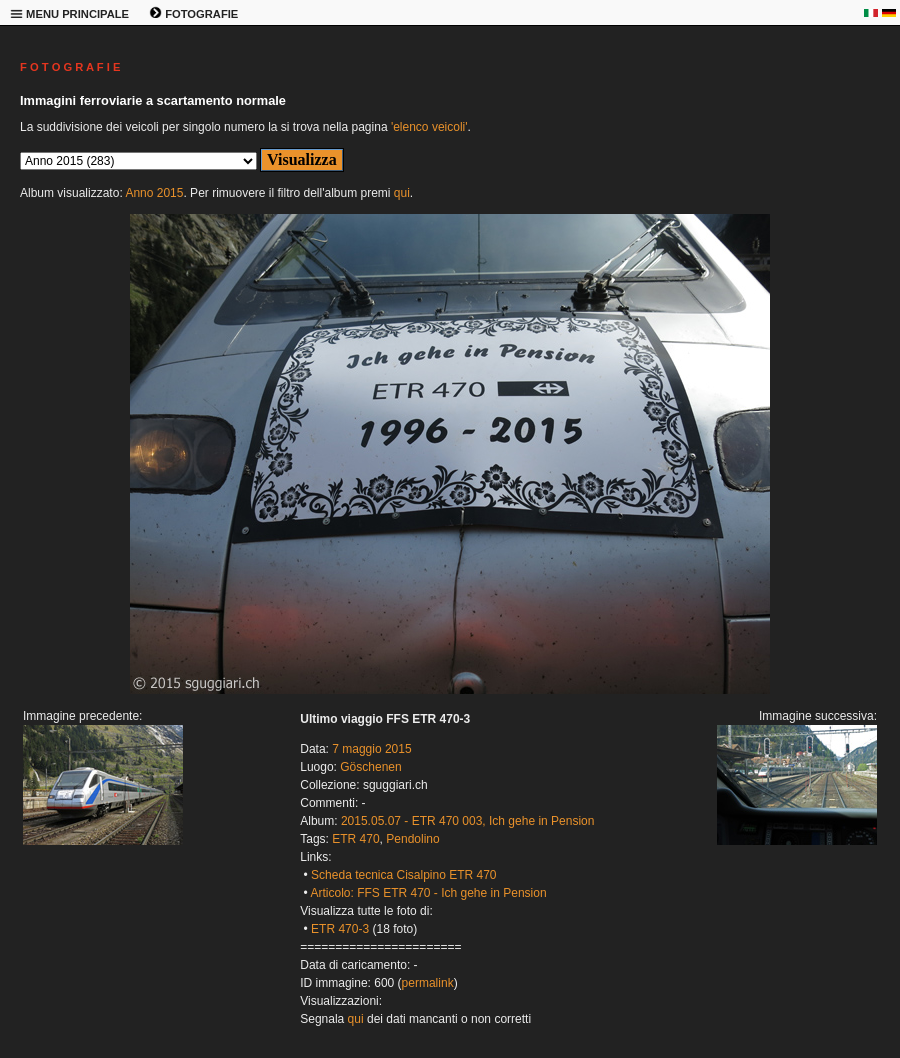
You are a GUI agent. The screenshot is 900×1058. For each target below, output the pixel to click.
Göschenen (370, 767)
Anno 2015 (154, 193)
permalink (428, 983)
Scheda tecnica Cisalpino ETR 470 (403, 875)
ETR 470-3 (340, 929)
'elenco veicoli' (429, 127)
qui (402, 193)
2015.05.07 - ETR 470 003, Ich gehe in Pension (468, 821)
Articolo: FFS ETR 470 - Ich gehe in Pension (428, 893)
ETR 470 (355, 839)
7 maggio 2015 (371, 749)
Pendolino (412, 839)
